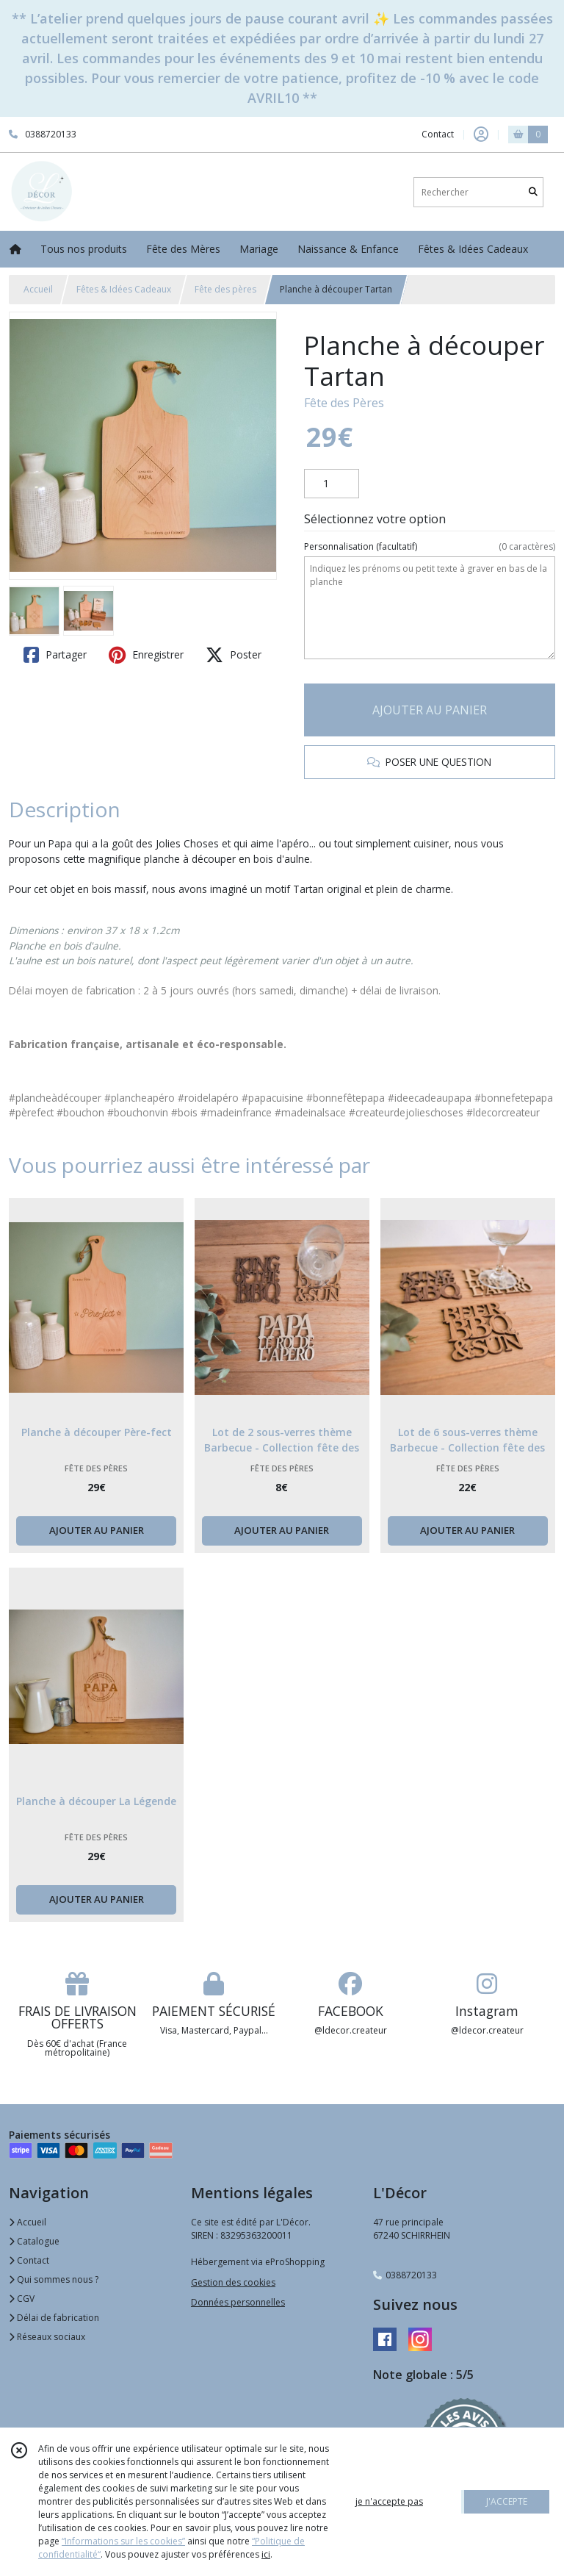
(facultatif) (429, 546)
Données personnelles (238, 2302)
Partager (55, 655)
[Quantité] (331, 483)
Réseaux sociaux (47, 2337)
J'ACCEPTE (506, 2501)
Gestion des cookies (233, 2282)
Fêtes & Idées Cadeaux (123, 289)
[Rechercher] (533, 192)
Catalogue (34, 2241)
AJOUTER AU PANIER (429, 710)
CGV (22, 2298)
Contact (438, 134)
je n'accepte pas (389, 2501)
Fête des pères (225, 289)
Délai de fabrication (54, 2317)
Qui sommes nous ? (53, 2279)
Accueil (38, 289)
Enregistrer (146, 655)
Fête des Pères (344, 403)
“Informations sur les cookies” (123, 2541)
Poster (233, 655)
